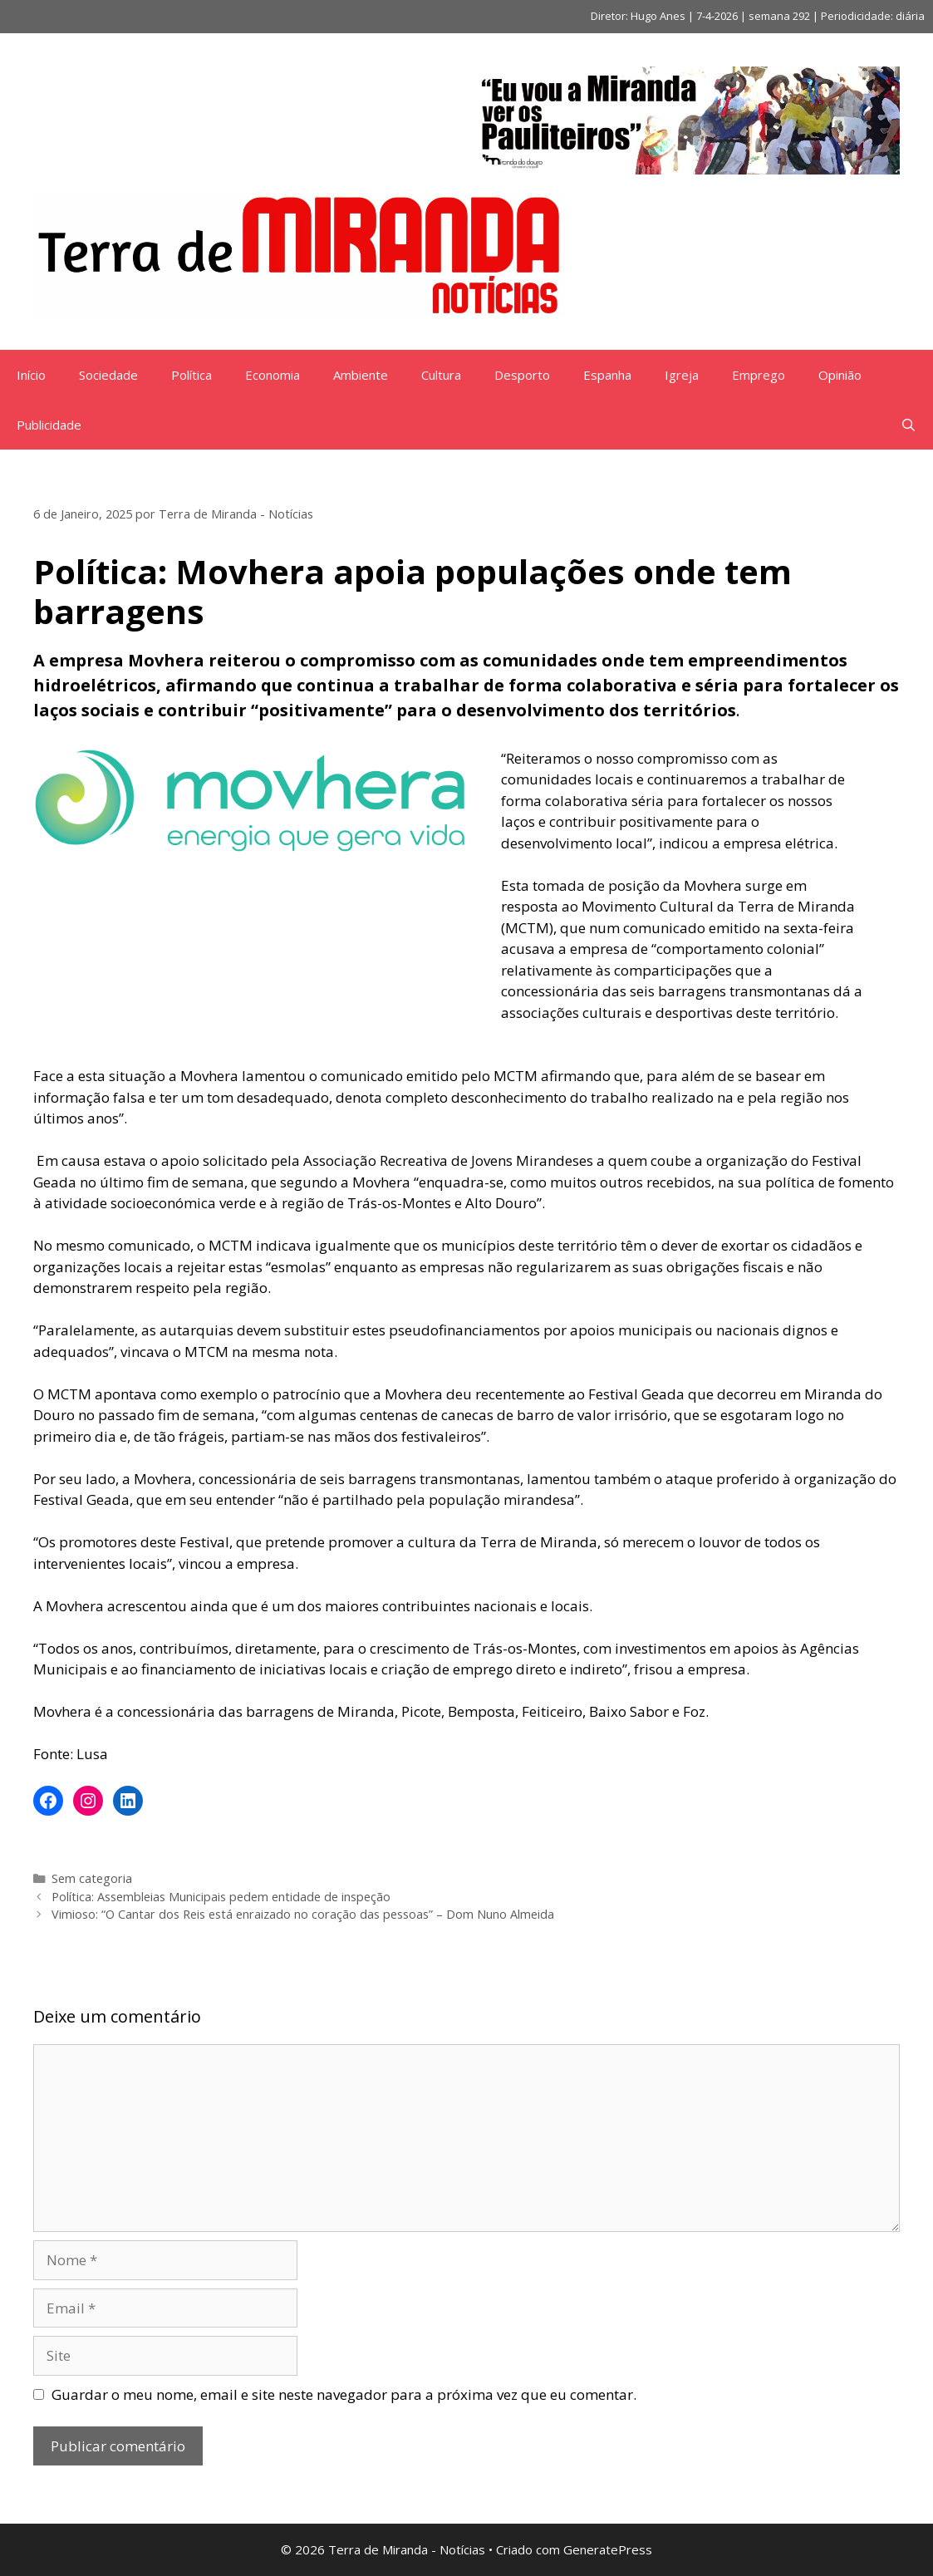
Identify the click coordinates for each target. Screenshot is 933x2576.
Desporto (522, 374)
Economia (272, 374)
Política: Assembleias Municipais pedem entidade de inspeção (221, 1897)
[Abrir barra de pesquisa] (908, 425)
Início (31, 374)
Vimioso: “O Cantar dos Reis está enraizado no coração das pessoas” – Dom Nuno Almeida (303, 1914)
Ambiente (360, 374)
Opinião (840, 374)
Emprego (758, 374)
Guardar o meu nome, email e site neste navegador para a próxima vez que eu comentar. (344, 2394)
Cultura (441, 374)
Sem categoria (92, 1878)
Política (191, 374)
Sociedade (108, 374)
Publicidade (49, 424)
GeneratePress (607, 2549)
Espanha (607, 374)
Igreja (682, 374)
